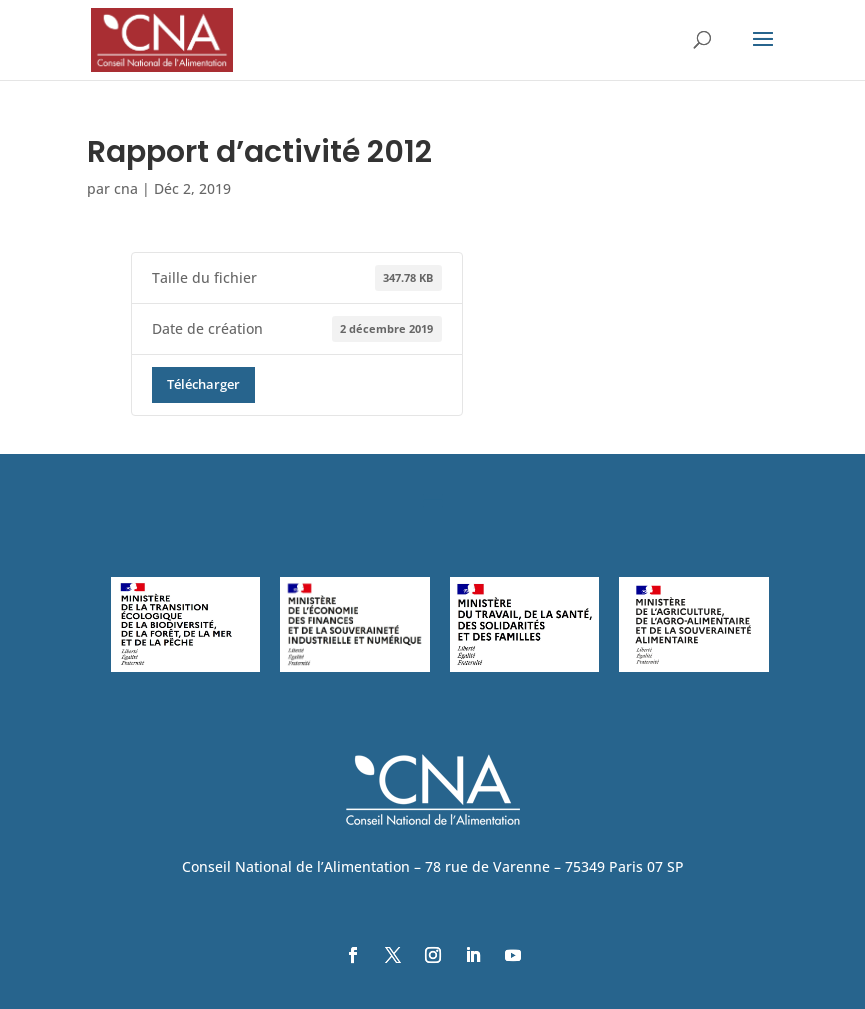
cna (126, 188)
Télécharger (203, 384)
